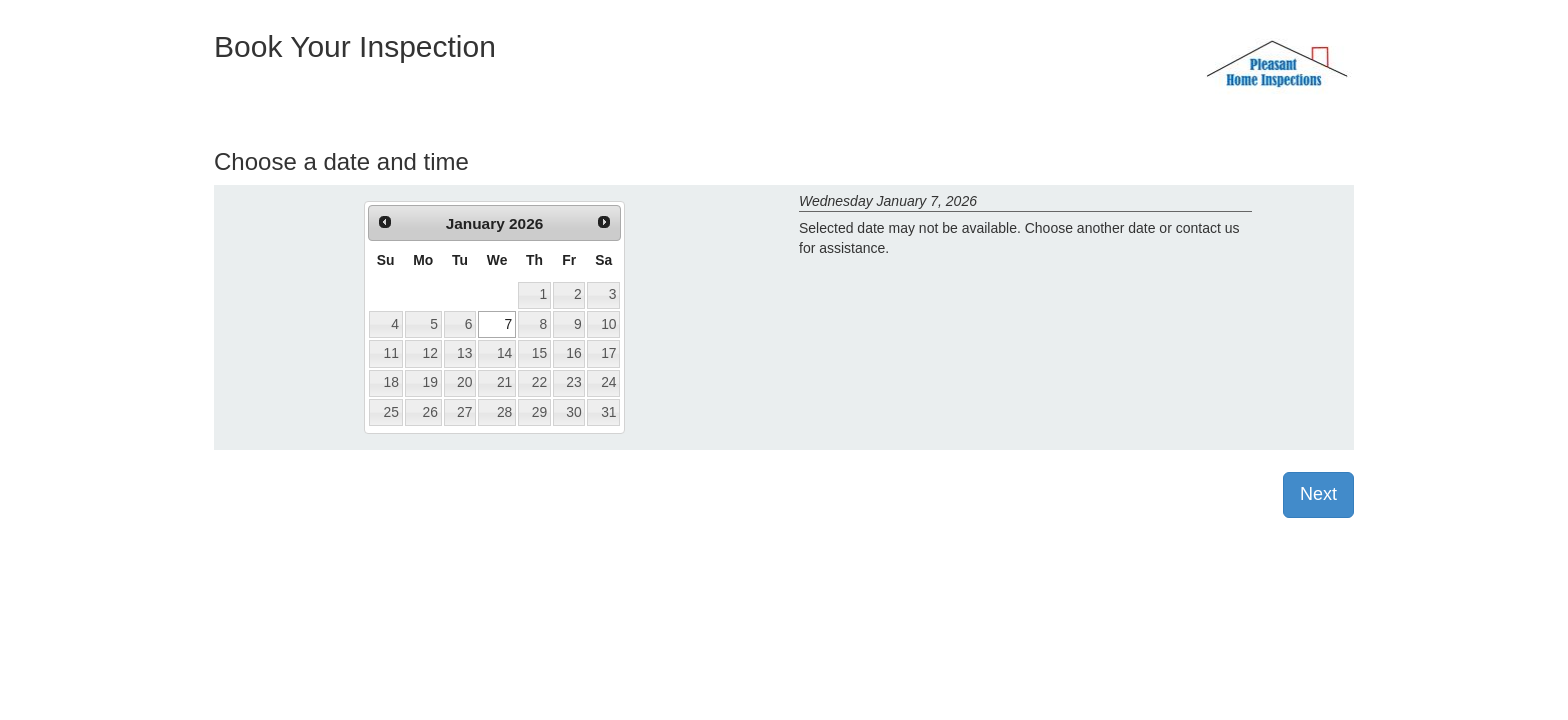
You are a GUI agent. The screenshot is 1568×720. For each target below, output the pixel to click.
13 (464, 353)
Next (1318, 494)
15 (539, 353)
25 (390, 412)
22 (539, 382)
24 (608, 382)
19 (430, 382)
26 (430, 412)
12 (430, 353)
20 (464, 382)
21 (504, 382)
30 (573, 412)
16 (573, 353)
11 (390, 353)
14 (504, 353)
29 (539, 412)
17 (608, 353)
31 (608, 412)
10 (608, 324)
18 (390, 382)
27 (464, 412)
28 (504, 412)
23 (573, 382)
